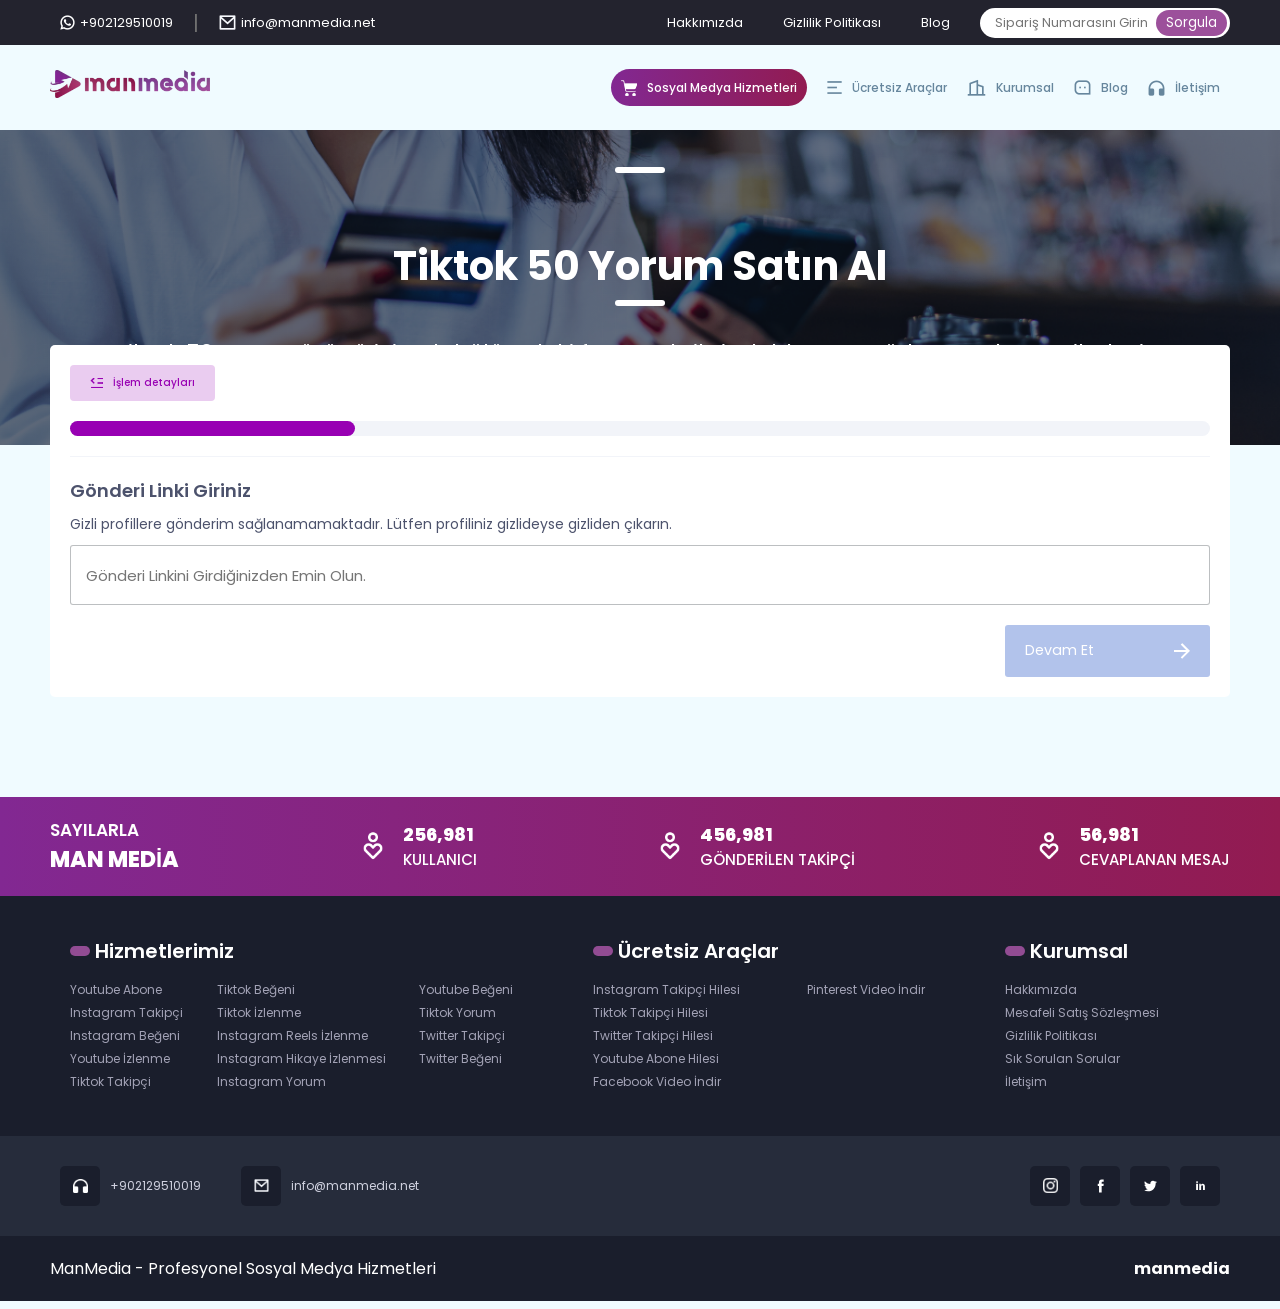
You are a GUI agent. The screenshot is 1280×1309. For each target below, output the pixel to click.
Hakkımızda (705, 22)
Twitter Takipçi (462, 1043)
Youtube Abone (116, 997)
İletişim (1184, 87)
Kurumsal (1010, 93)
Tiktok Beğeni (256, 997)
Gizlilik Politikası (832, 22)
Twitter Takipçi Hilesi (653, 1043)
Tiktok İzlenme (259, 1020)
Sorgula (1191, 22)
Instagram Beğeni (125, 1043)
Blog (935, 22)
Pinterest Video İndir (866, 997)
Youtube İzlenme (120, 1066)
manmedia (1182, 1276)
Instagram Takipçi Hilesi (666, 997)
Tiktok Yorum (457, 1020)
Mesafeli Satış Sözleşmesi (1082, 1020)
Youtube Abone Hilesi (656, 1066)
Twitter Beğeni (460, 1066)
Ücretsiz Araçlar (887, 93)
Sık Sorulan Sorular (1062, 1066)
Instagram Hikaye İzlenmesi (301, 1066)
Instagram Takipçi (126, 1020)
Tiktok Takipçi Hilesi (650, 1020)
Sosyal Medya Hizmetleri (709, 93)
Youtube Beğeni (466, 997)
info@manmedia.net (297, 22)
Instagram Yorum (271, 1089)
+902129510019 (116, 22)
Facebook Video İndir (657, 1089)
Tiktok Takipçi (110, 1089)
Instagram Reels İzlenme (292, 1043)
